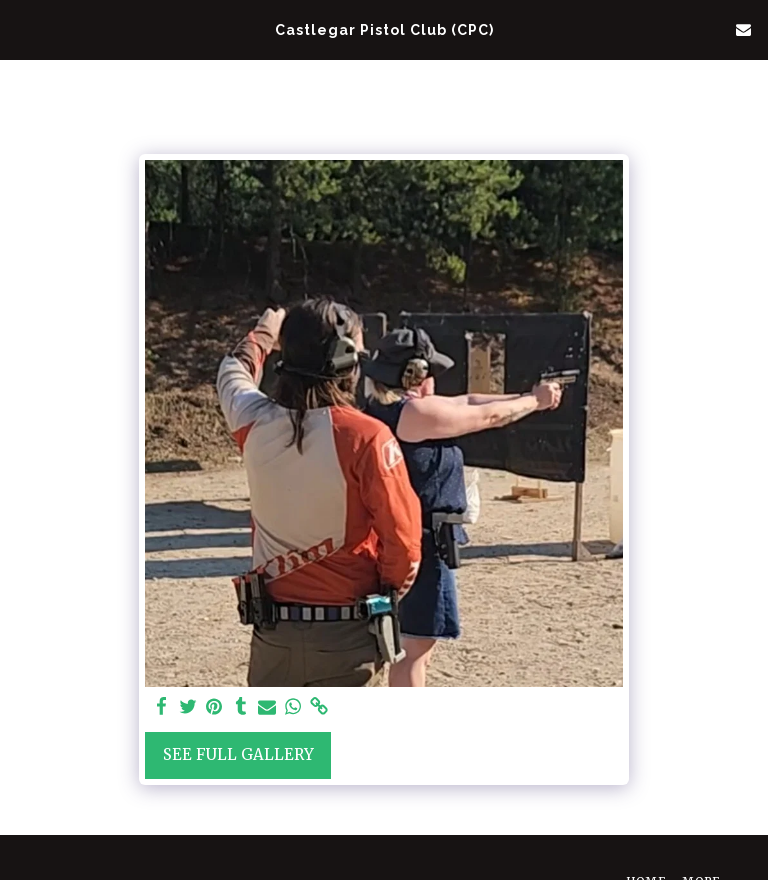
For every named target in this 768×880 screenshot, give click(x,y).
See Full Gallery (238, 754)
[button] (22, 28)
